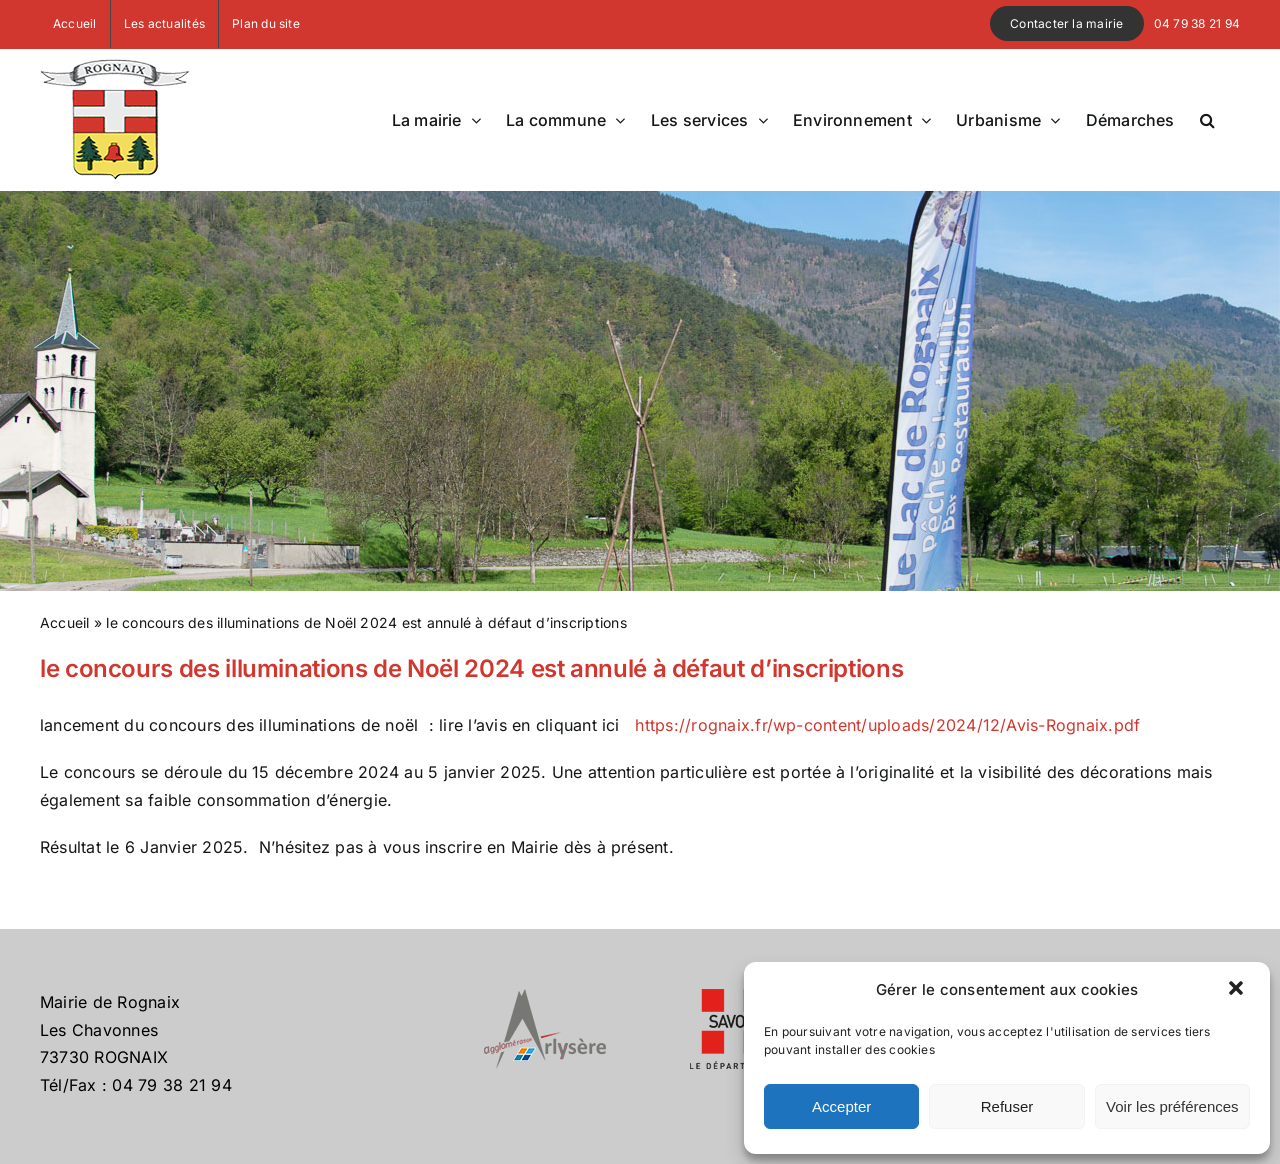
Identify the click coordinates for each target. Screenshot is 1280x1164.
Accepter (841, 1106)
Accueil (65, 622)
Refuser (1007, 1106)
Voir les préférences (1172, 1106)
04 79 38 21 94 (1197, 23)
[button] (1238, 990)
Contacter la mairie (1067, 23)
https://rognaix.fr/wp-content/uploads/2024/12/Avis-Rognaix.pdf (887, 725)
